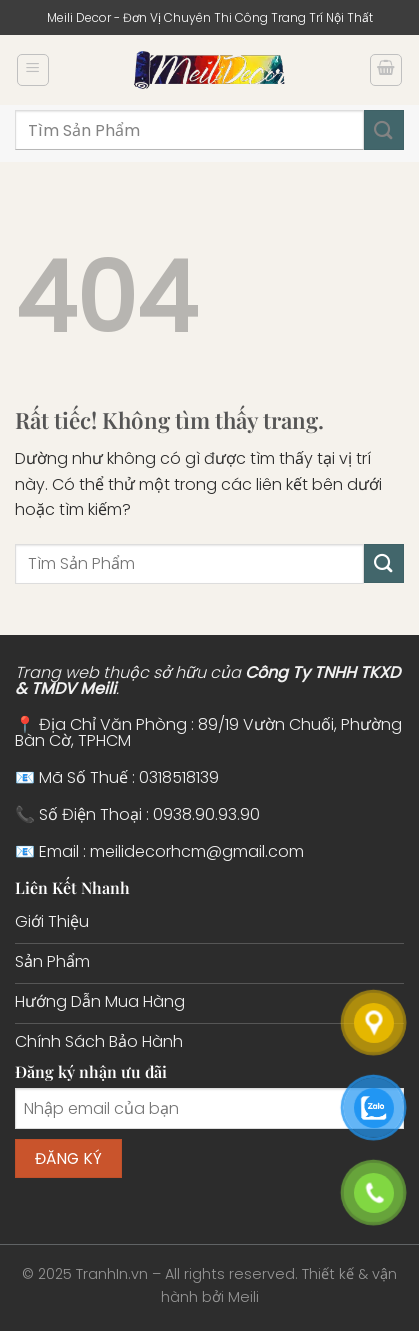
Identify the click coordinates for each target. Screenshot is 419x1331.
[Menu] (33, 70)
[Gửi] (384, 129)
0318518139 (179, 777)
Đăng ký (69, 1158)
